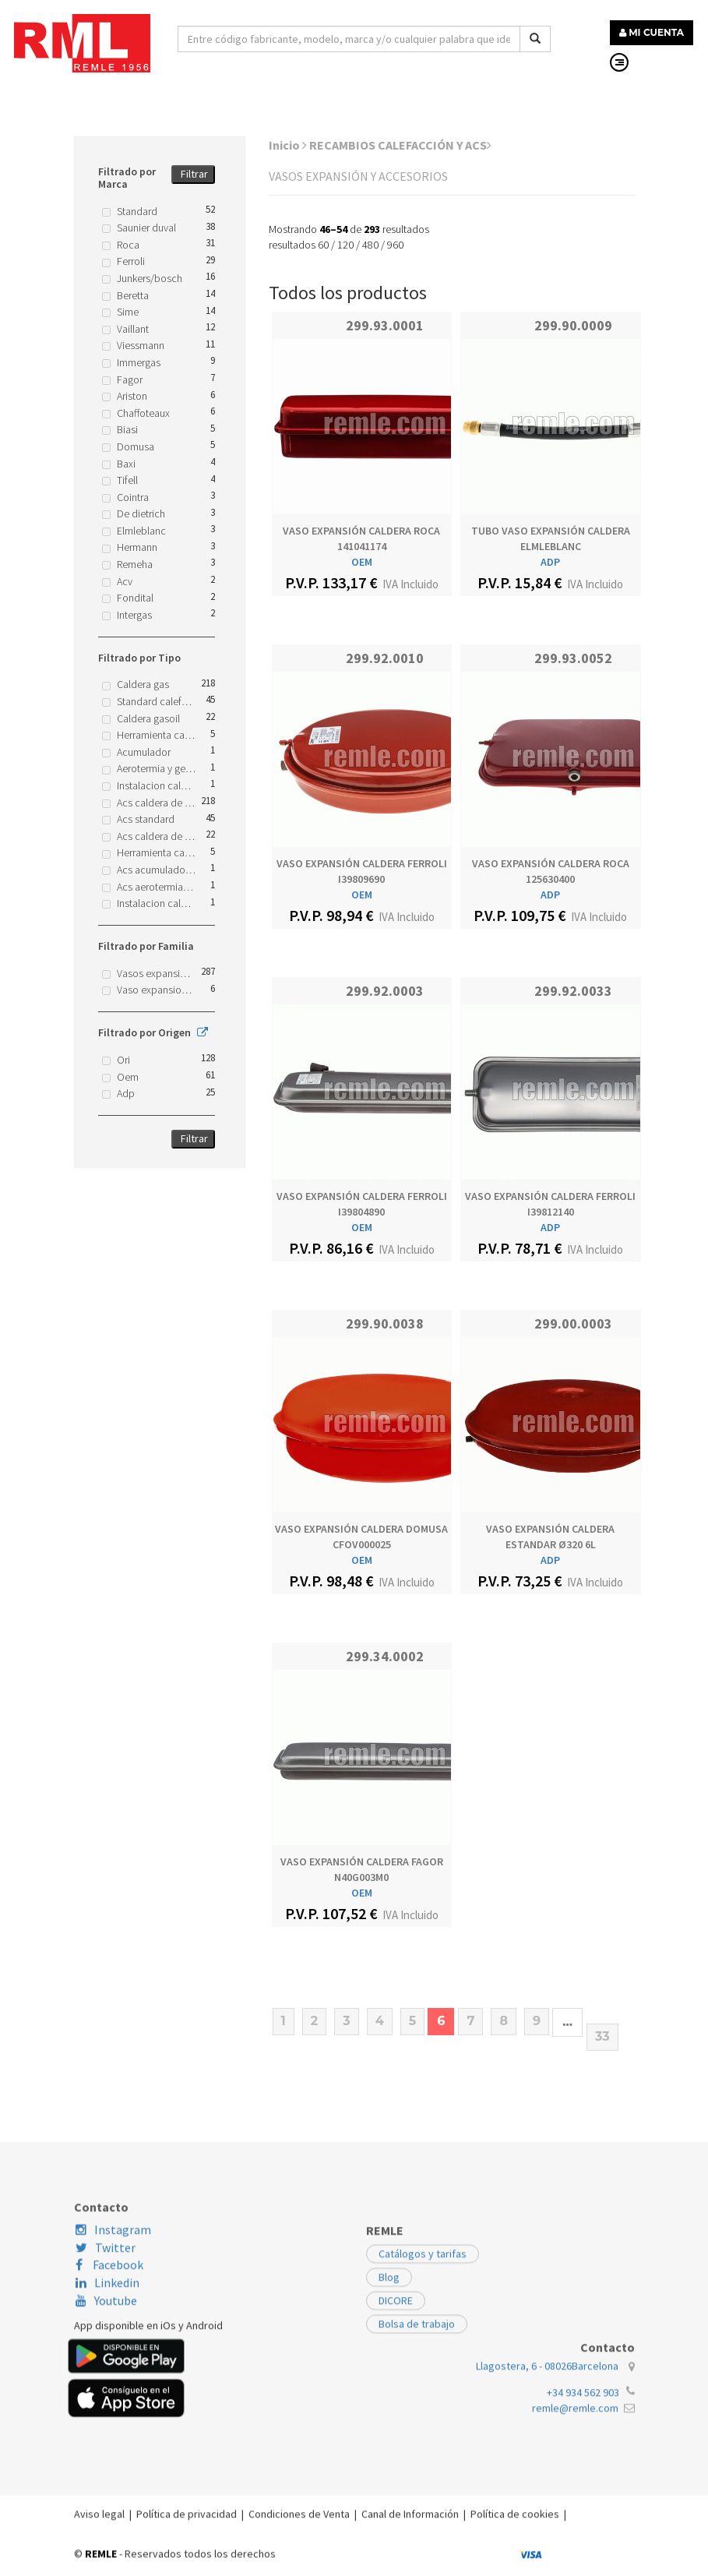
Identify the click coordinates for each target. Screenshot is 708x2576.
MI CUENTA (651, 32)
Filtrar (194, 174)
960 (395, 245)
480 (370, 245)
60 (323, 245)
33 (602, 2036)
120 (345, 245)
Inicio (288, 145)
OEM (361, 562)
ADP (550, 562)
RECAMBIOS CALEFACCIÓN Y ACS (400, 145)
